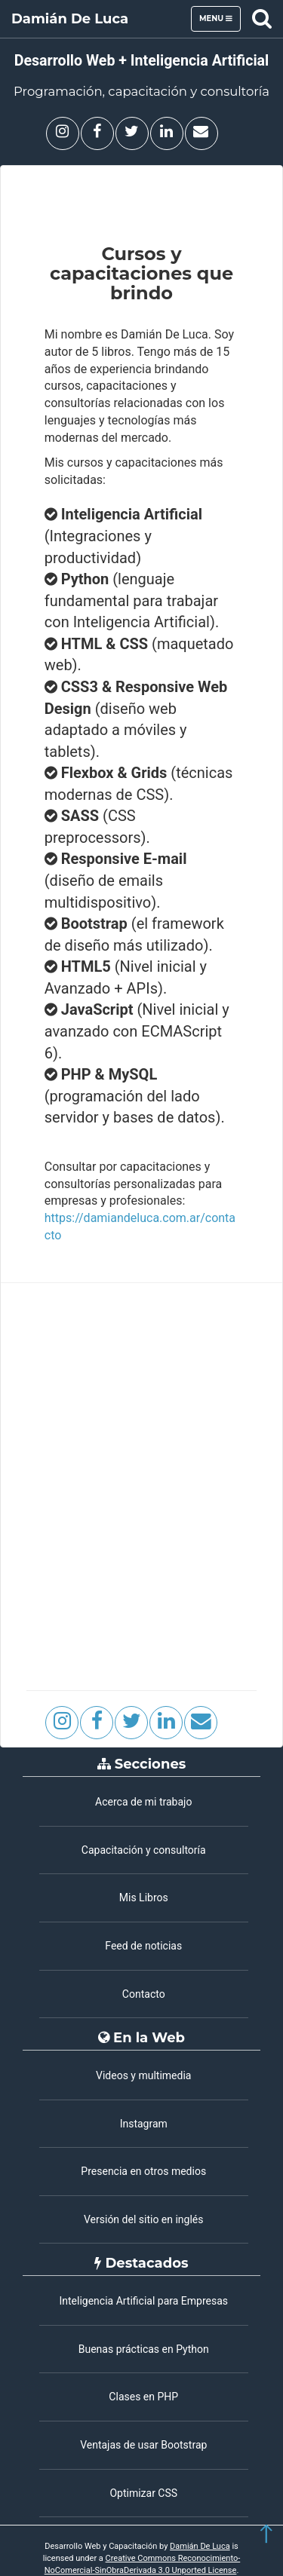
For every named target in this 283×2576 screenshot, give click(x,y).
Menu (219, 22)
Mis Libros (143, 1897)
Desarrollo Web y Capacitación (101, 2546)
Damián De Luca (69, 19)
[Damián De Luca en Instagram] (62, 133)
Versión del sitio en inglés (144, 2219)
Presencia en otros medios (143, 2171)
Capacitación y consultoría (144, 1850)
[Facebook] (97, 133)
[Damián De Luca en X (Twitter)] (132, 133)
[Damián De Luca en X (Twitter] (131, 1722)
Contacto (143, 1994)
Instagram (144, 2124)
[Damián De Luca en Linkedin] (166, 133)
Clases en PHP (143, 2397)
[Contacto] (201, 133)
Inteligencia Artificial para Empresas (143, 2301)
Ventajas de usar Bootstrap (143, 2445)
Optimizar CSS (143, 2493)
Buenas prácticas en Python (143, 2349)
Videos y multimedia (143, 2075)
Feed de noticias (143, 1946)
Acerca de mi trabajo (143, 1802)
